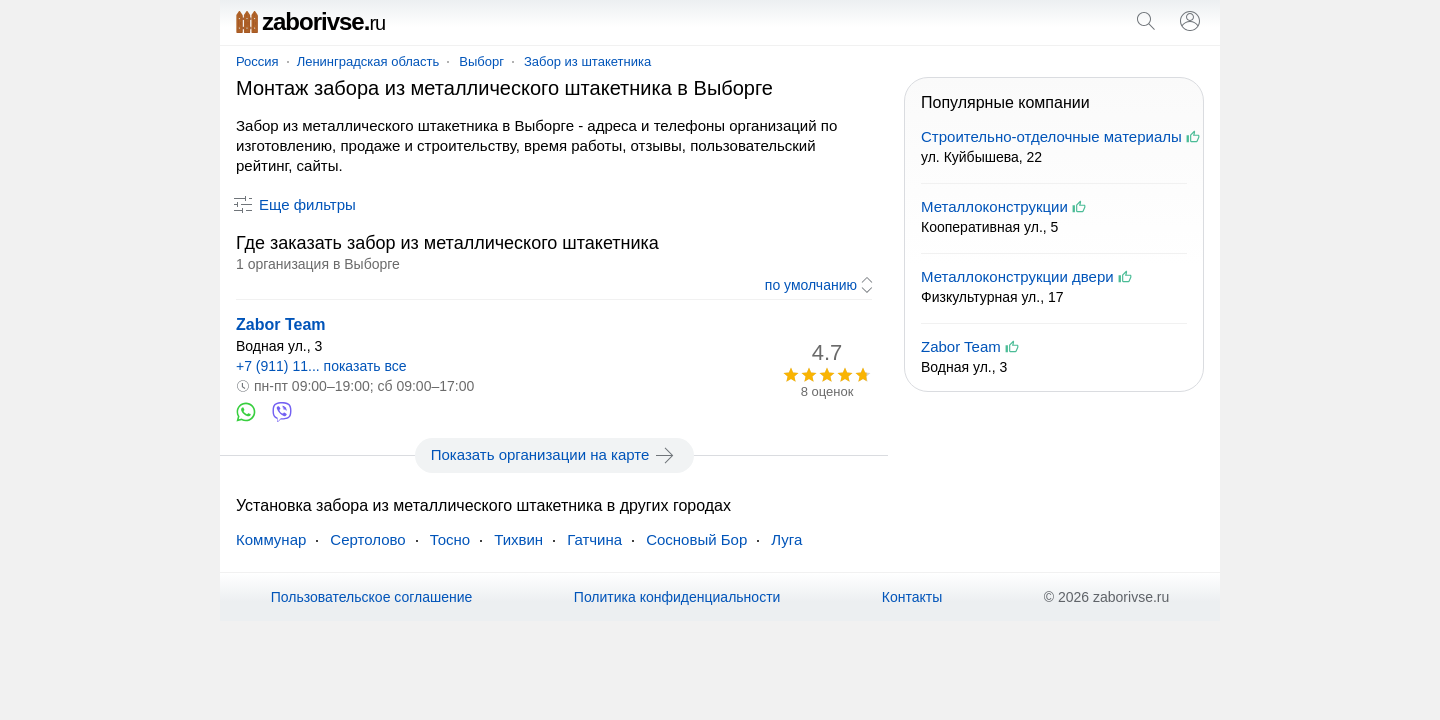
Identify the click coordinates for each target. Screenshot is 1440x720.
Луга (786, 539)
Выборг (481, 61)
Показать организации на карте (554, 455)
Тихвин (518, 539)
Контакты (912, 597)
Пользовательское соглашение (372, 597)
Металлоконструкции (994, 206)
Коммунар (271, 539)
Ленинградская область (368, 61)
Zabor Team (281, 324)
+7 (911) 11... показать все (321, 366)
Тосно (450, 539)
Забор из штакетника (587, 61)
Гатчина (594, 539)
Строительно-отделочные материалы (1051, 136)
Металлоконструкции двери (1017, 276)
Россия (257, 61)
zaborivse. (310, 21)
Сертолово (367, 539)
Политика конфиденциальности (677, 597)
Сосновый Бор (696, 539)
